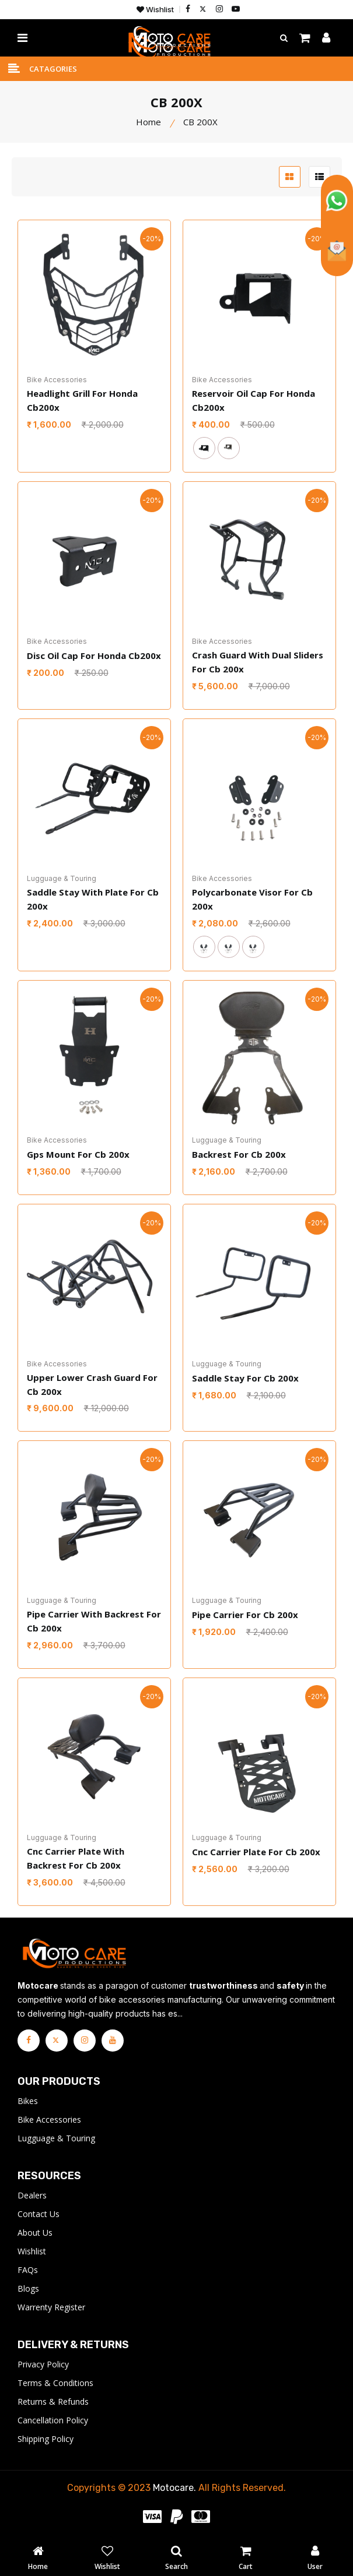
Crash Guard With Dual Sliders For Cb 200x (257, 662)
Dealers (32, 2195)
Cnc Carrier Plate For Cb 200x (256, 1852)
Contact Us (39, 2214)
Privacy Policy (43, 2364)
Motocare (173, 2488)
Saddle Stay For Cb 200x (245, 1377)
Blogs (28, 2289)
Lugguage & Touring (56, 2138)
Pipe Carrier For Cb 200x (245, 1614)
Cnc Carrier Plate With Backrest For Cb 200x (75, 1859)
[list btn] (319, 177)
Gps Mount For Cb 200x (78, 1154)
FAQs (28, 2270)
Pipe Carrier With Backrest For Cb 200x (94, 1621)
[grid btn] (289, 177)
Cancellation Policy (53, 2420)
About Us (35, 2233)
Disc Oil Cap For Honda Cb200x (94, 655)
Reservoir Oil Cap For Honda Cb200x (253, 401)
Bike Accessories (49, 2120)
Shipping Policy (46, 2439)
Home (148, 122)
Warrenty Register (51, 2307)
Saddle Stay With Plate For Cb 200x (93, 899)
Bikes (28, 2101)
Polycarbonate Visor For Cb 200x (252, 899)
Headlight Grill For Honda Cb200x (82, 401)
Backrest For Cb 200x (239, 1154)
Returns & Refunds (53, 2402)
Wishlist (155, 9)
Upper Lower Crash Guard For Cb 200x (92, 1384)
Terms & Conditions (55, 2383)
